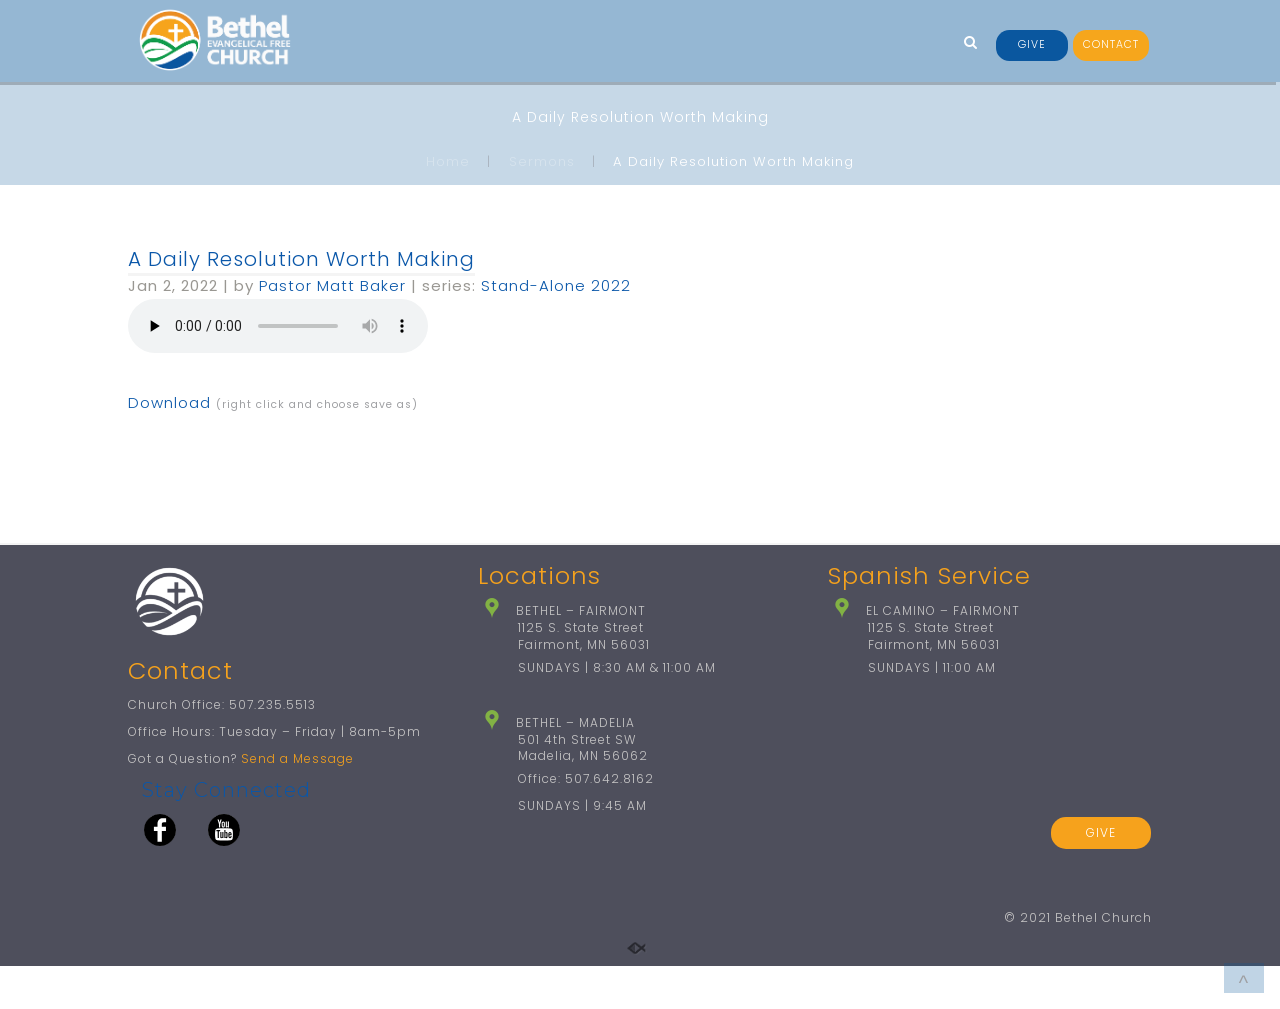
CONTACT (1111, 44)
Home (448, 161)
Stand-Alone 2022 (556, 285)
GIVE (1032, 44)
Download (169, 402)
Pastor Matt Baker (332, 285)
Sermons (542, 161)
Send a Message (297, 801)
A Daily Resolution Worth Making (301, 259)
